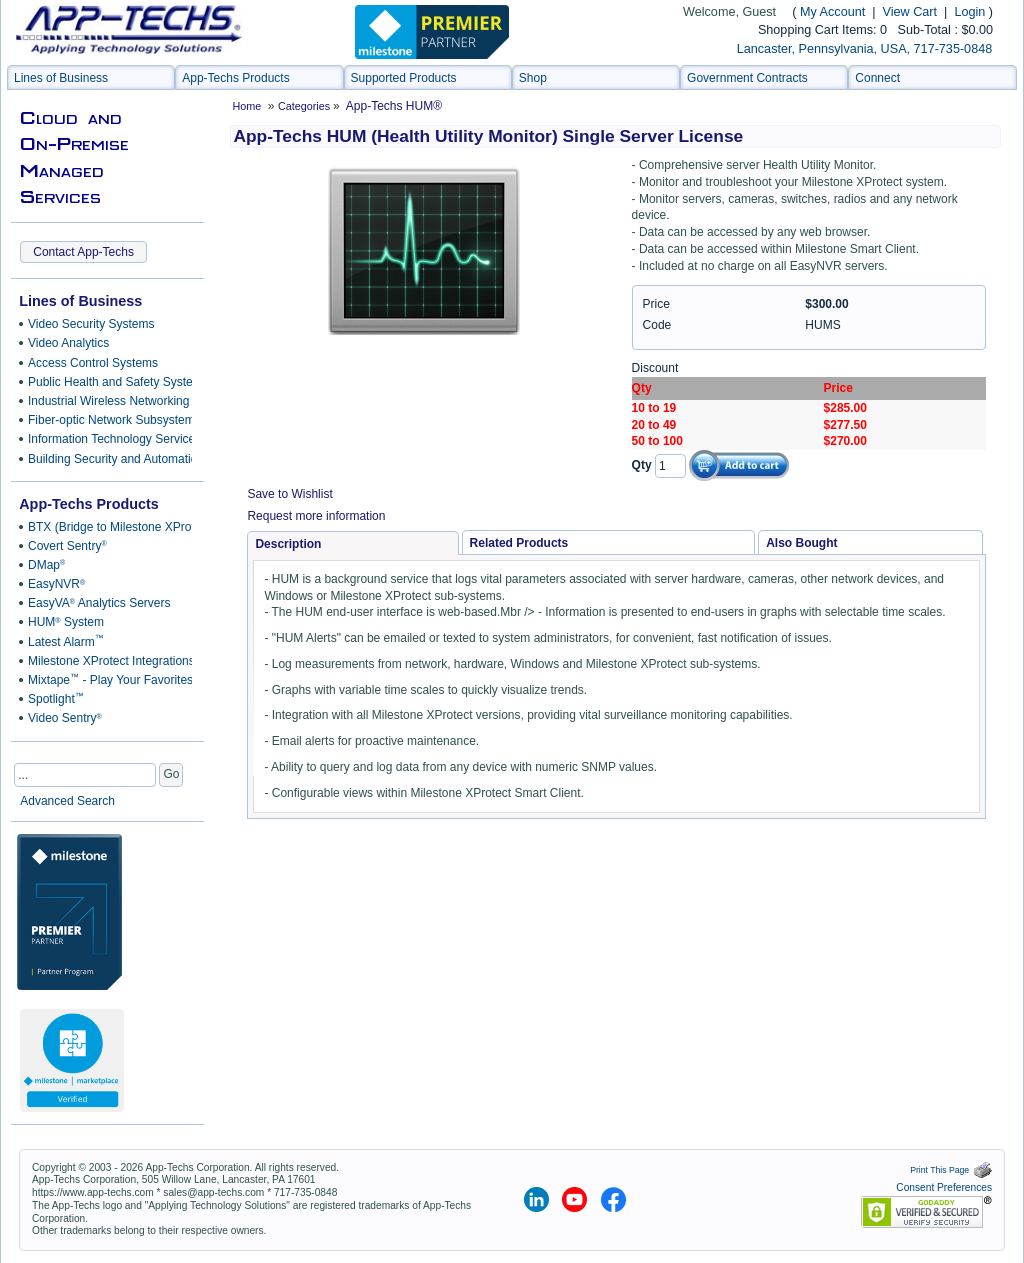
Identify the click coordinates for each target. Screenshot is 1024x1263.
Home (246, 106)
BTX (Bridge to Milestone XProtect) (106, 527)
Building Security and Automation (106, 459)
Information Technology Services (106, 439)
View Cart (912, 12)
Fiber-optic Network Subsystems (106, 420)
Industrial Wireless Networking (106, 401)
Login (969, 12)
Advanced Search (67, 801)
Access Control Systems (93, 363)
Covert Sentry (67, 546)
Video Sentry (65, 718)
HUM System (66, 622)
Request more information (316, 516)
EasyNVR (56, 584)
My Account (832, 12)
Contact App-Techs (83, 252)
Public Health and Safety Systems (106, 382)
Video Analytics (68, 343)
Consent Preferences (944, 1187)
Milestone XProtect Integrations (106, 661)
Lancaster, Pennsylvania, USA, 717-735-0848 (864, 49)
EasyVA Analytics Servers (99, 603)
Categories (305, 106)
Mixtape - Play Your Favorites (106, 680)
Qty (642, 465)
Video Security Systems (91, 324)
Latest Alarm (66, 641)
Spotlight (56, 699)
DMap (46, 565)
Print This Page (951, 1170)
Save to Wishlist (289, 494)
